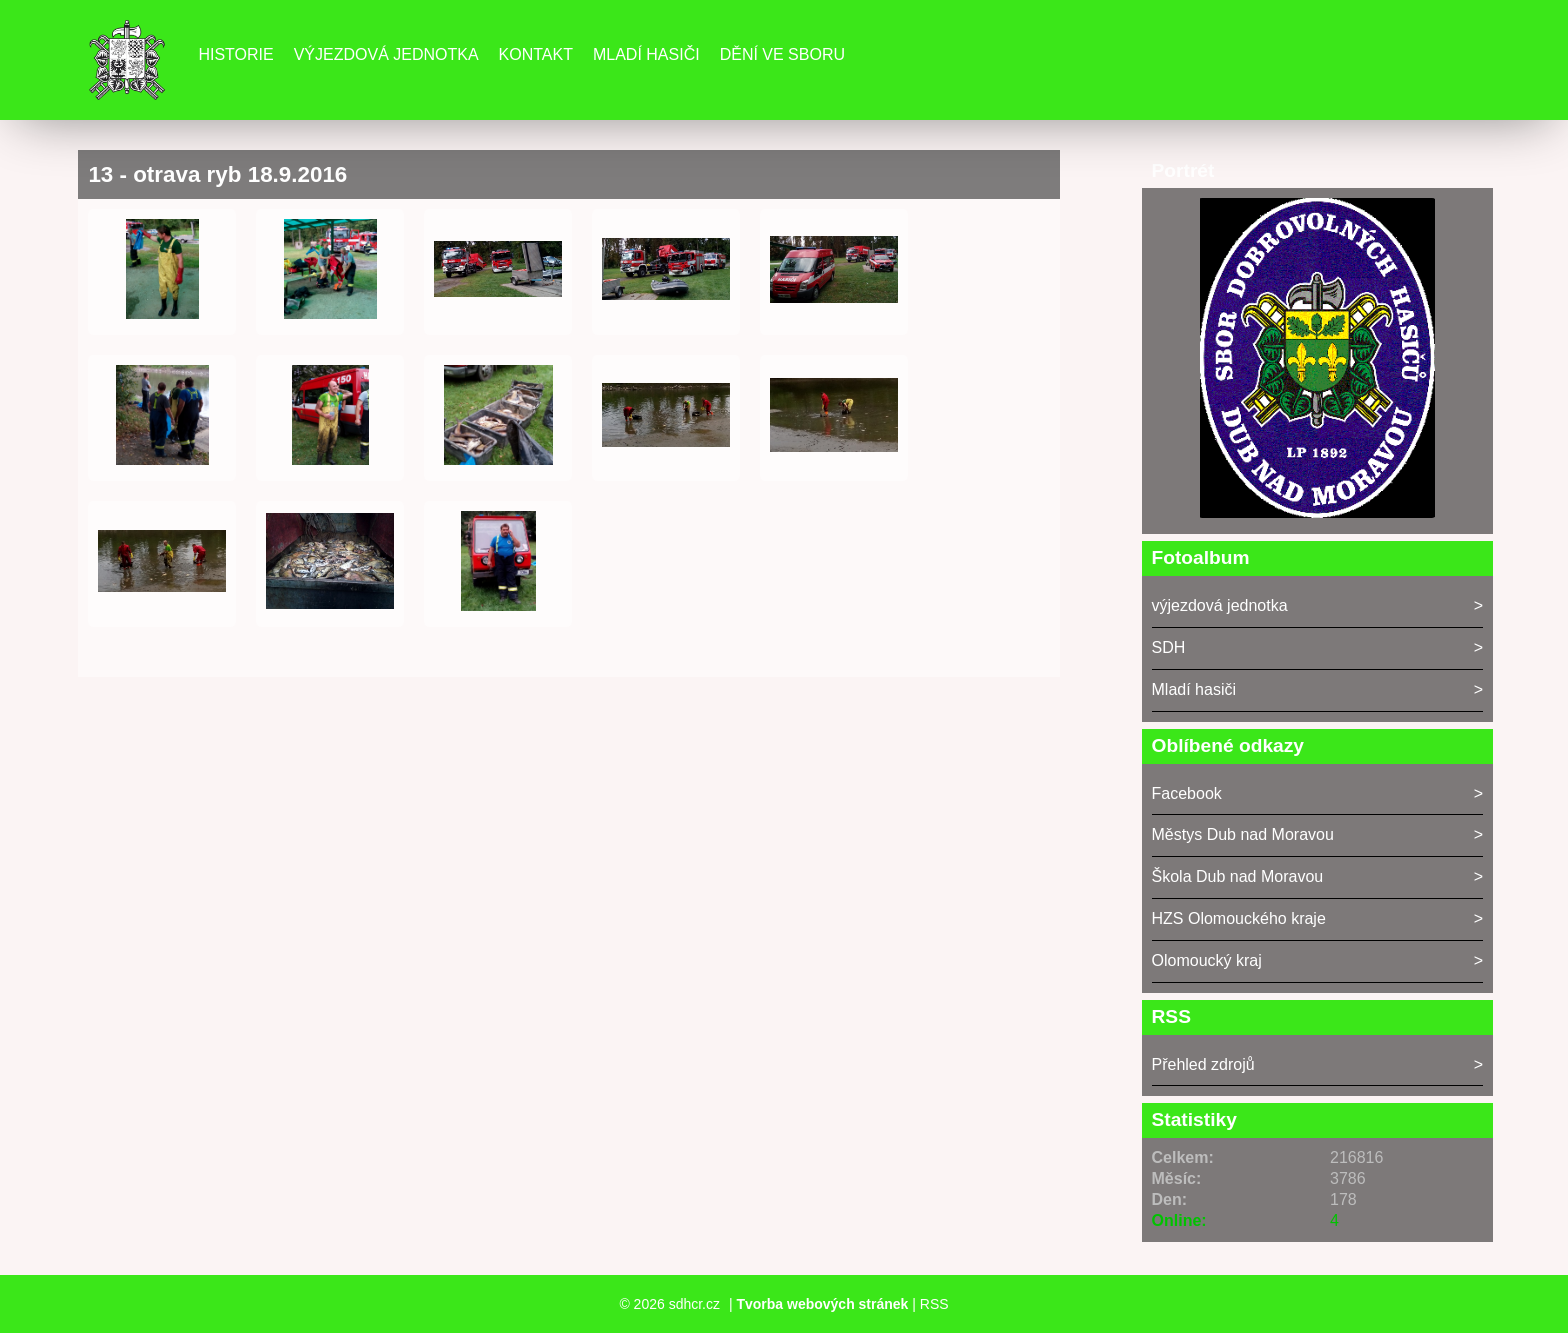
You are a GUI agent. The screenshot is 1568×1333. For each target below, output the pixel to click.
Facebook (1187, 793)
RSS (934, 1304)
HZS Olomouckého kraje (1239, 918)
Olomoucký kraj (1207, 960)
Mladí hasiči (646, 54)
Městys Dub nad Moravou (1243, 834)
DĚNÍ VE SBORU (782, 54)
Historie (235, 54)
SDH (1169, 647)
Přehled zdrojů (1203, 1064)
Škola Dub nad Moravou (1238, 876)
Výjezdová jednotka (386, 54)
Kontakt (536, 54)
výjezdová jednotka (1220, 605)
